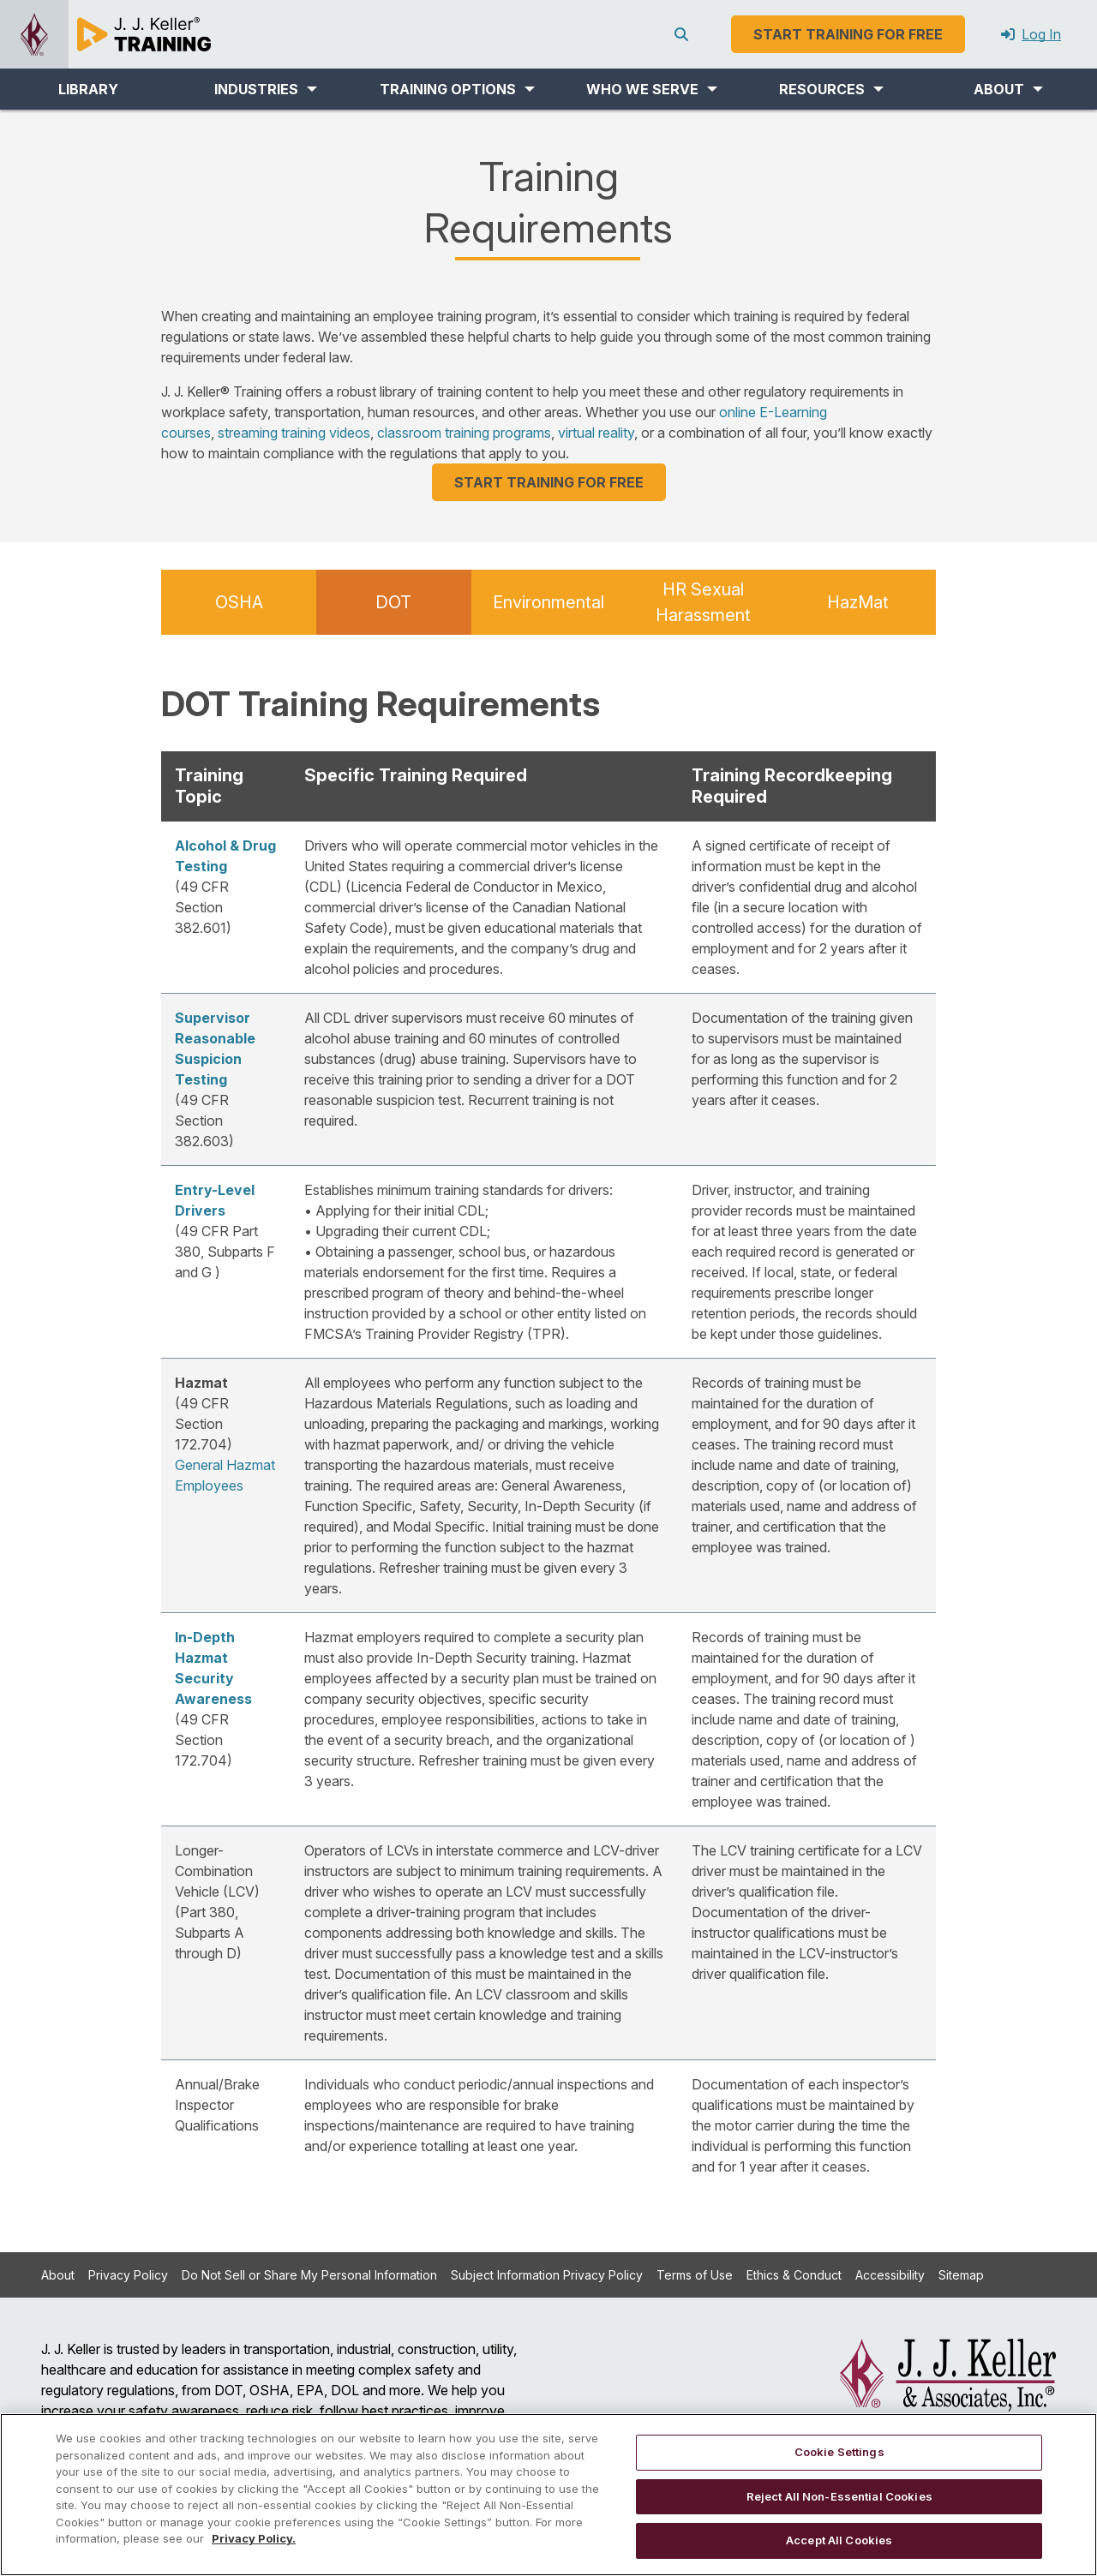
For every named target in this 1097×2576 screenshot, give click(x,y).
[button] (266, 89)
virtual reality (596, 432)
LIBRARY (88, 89)
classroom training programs (464, 432)
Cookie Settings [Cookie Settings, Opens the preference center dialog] (839, 2452)
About (58, 2275)
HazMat (858, 602)
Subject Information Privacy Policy (547, 2275)
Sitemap (961, 2275)
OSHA (239, 602)
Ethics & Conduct (794, 2275)
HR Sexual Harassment (703, 602)
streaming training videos (294, 432)
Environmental (548, 602)
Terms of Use (694, 2275)
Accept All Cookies (839, 2540)
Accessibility (890, 2275)
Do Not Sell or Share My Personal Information (309, 2275)
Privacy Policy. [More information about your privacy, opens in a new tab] (254, 2538)
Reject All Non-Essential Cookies (839, 2496)
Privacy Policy (128, 2275)
